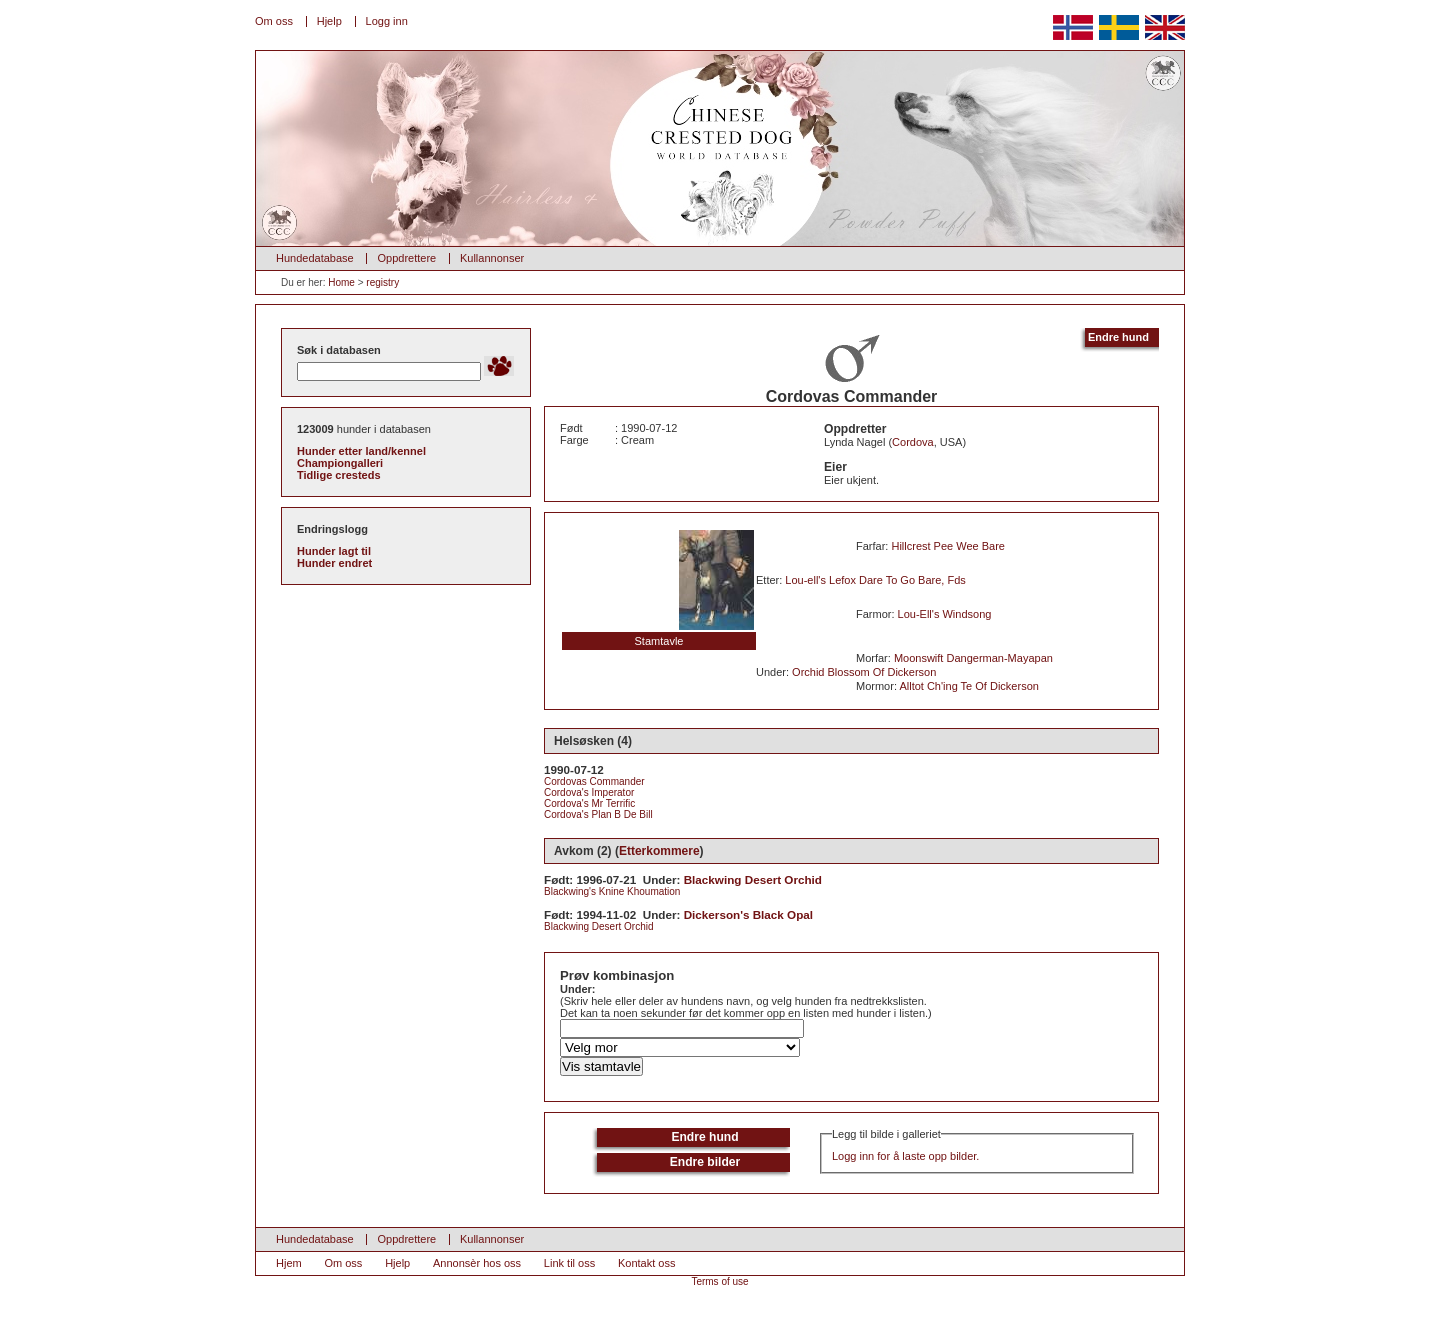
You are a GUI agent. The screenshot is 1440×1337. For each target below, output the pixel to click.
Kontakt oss (646, 1263)
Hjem (289, 1263)
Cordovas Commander (594, 781)
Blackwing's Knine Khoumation (612, 891)
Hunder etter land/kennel (361, 451)
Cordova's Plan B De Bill (598, 814)
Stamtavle (659, 641)
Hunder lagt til (334, 551)
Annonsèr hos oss (477, 1263)
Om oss (274, 21)
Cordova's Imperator (589, 792)
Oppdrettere (406, 258)
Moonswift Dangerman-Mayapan (973, 658)
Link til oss (569, 1263)
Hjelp (329, 21)
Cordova (913, 442)
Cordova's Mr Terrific (589, 803)
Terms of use (719, 1281)
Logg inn (387, 21)
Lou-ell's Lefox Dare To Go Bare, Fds (875, 580)
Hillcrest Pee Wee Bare (948, 546)
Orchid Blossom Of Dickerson (864, 672)
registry (382, 282)
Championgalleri (340, 463)
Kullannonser (492, 258)
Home (341, 282)
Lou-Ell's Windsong (945, 614)
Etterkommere (659, 851)
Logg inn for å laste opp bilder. (905, 1156)
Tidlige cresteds (339, 475)
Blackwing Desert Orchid (753, 879)
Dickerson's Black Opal (748, 914)
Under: (577, 989)
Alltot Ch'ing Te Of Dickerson (968, 686)
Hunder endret (334, 563)
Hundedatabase (315, 258)
